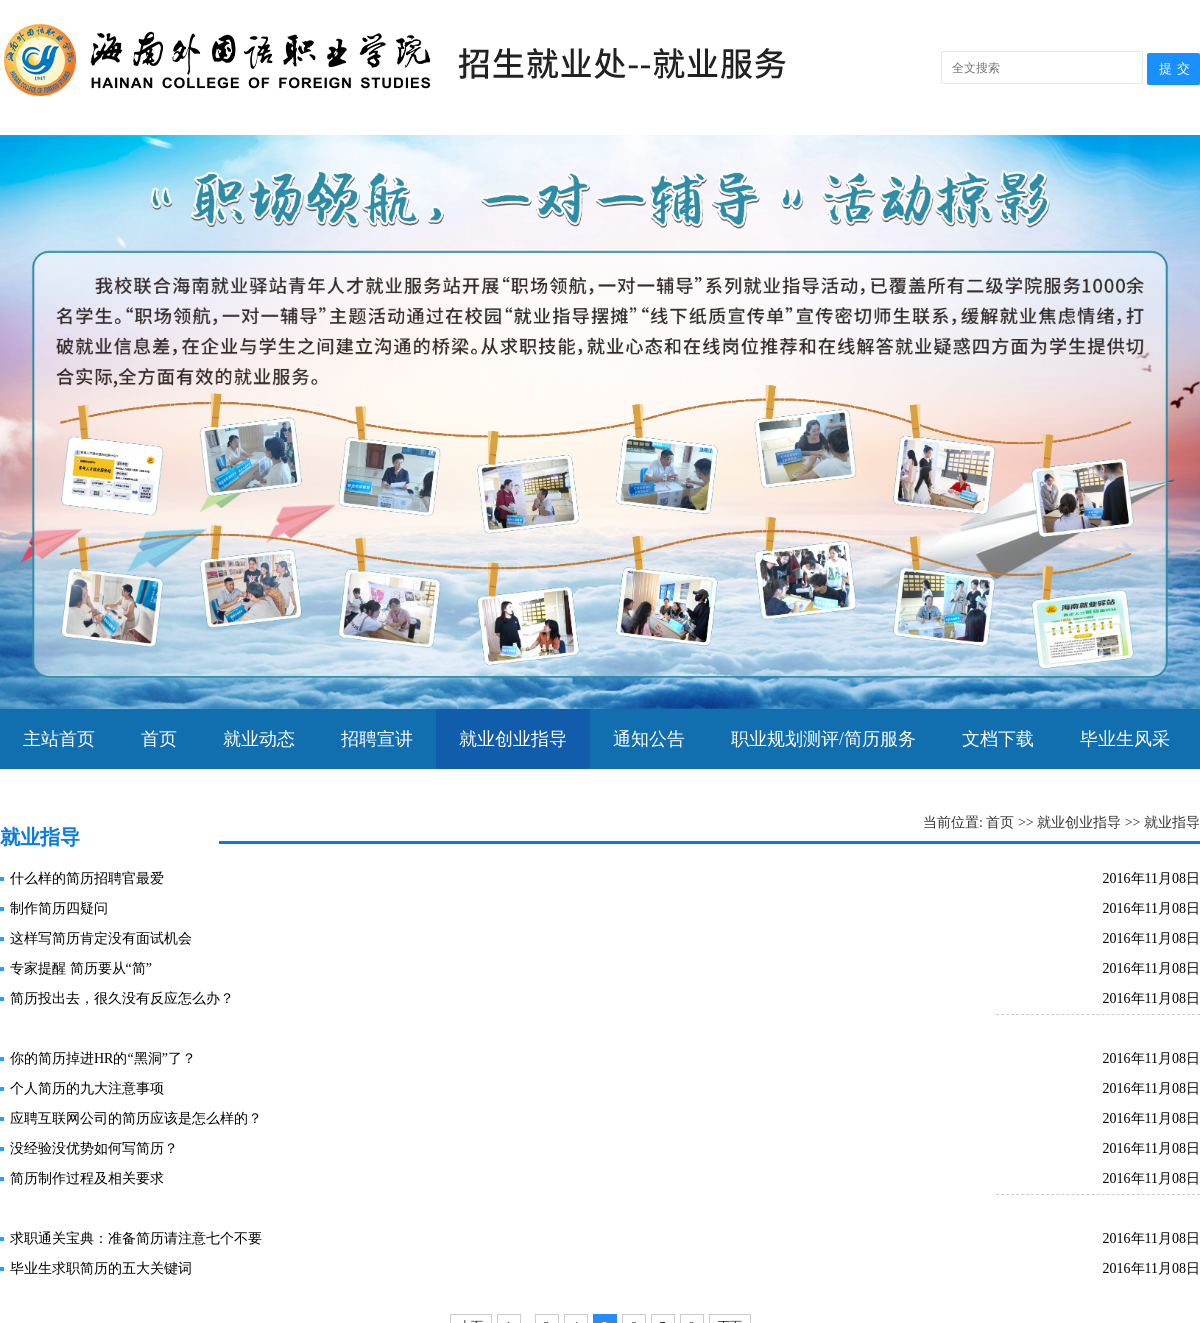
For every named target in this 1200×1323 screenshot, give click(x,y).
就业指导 (1172, 822)
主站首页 (59, 739)
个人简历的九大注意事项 (87, 1088)
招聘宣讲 (377, 739)
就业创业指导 (513, 739)
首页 (159, 739)
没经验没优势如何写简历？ (94, 1148)
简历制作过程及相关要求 (87, 1178)
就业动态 (259, 739)
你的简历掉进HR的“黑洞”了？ (103, 1058)
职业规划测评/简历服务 (823, 739)
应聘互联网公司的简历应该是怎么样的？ (136, 1118)
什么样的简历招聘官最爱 (87, 878)
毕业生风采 (1125, 739)
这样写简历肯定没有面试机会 (101, 938)
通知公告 (649, 739)
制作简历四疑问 (59, 908)
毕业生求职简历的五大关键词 (101, 1268)
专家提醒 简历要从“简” (81, 968)
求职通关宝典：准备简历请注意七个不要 (136, 1238)
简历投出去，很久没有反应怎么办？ (122, 998)
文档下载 (998, 739)
